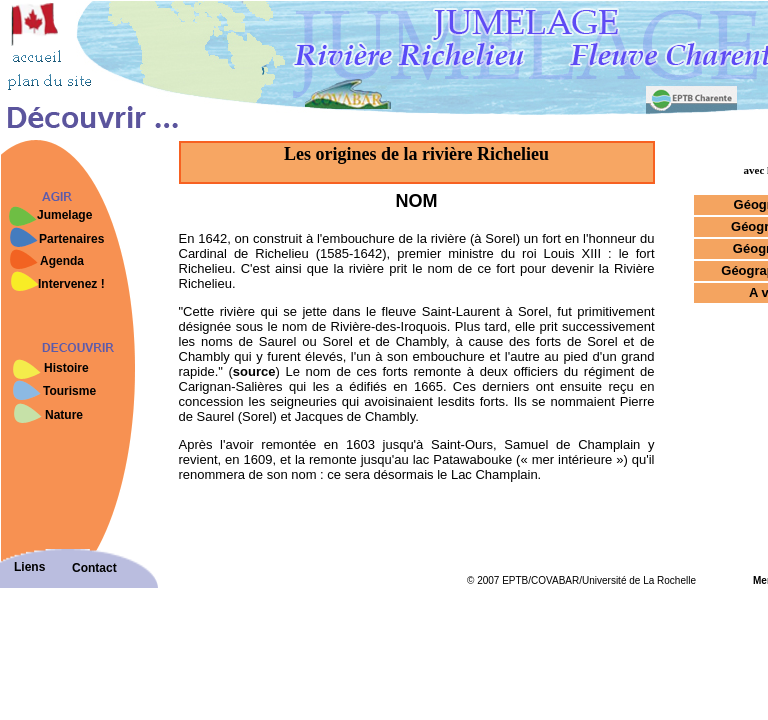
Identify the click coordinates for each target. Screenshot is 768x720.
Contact (94, 568)
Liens (29, 567)
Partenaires (71, 239)
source (254, 371)
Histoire (66, 368)
